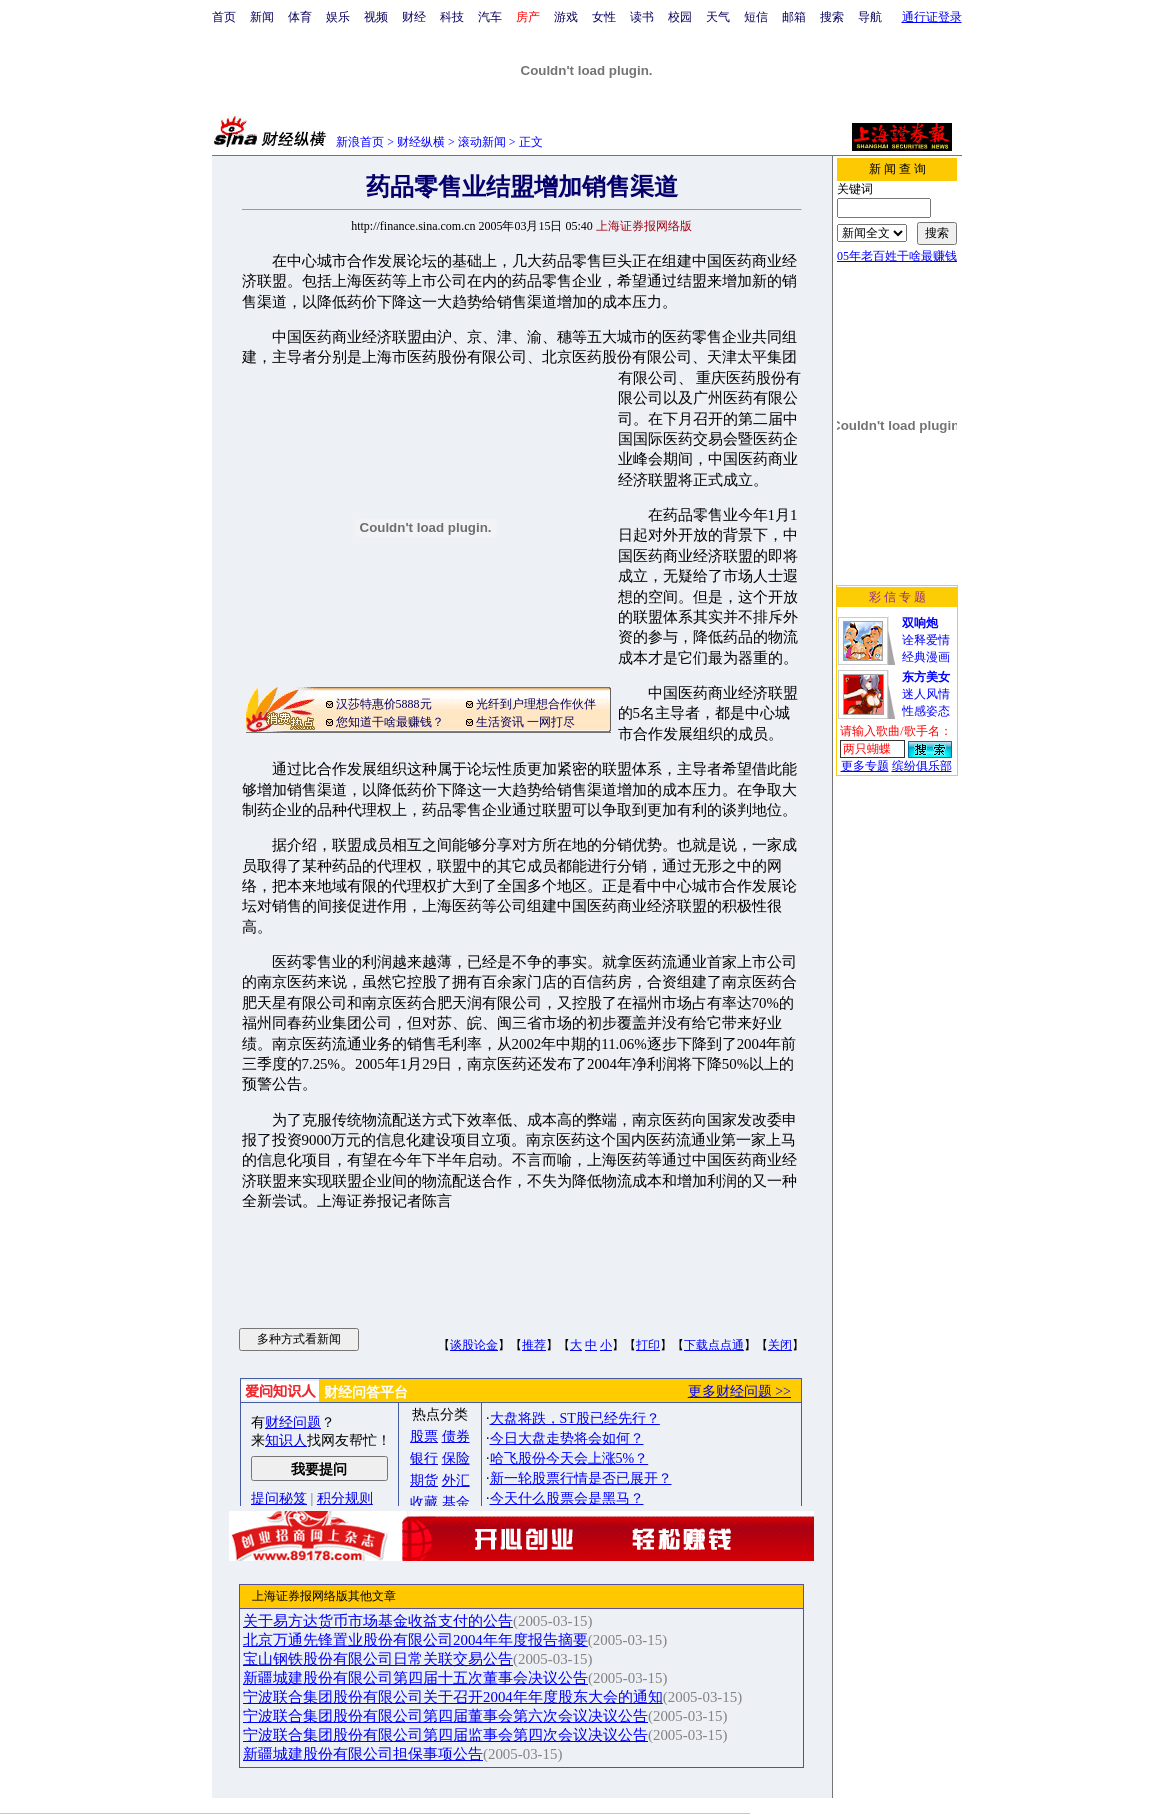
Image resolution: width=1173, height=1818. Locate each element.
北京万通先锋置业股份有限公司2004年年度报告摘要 (415, 1640)
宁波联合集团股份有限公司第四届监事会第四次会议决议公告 (445, 1735)
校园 (680, 17)
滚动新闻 (482, 142)
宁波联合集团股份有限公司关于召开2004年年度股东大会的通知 (453, 1697)
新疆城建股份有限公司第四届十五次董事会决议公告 (415, 1678)
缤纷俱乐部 (922, 766)
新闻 (262, 17)
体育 (300, 17)
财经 (414, 17)
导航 (870, 17)
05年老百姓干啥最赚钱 (897, 256)
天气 (718, 17)
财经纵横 (421, 142)
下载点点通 (714, 1345)
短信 (756, 17)
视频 (376, 17)
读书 (642, 17)
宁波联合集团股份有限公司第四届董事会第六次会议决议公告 (445, 1716)
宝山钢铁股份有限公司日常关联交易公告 (378, 1659)
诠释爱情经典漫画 (926, 640)
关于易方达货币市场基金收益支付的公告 (378, 1621)
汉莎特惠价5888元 (384, 704)
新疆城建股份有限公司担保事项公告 (363, 1754)
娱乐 (338, 17)
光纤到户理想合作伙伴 (536, 704)
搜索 (832, 17)
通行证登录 (932, 17)
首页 (224, 17)
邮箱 (794, 17)
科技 (452, 17)
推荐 (534, 1345)
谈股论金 (474, 1345)
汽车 (490, 17)
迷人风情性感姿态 (926, 694)
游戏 (566, 17)
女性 (604, 17)
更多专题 (865, 766)
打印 (648, 1345)
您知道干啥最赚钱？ (390, 722)
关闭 (780, 1345)
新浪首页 (360, 142)
